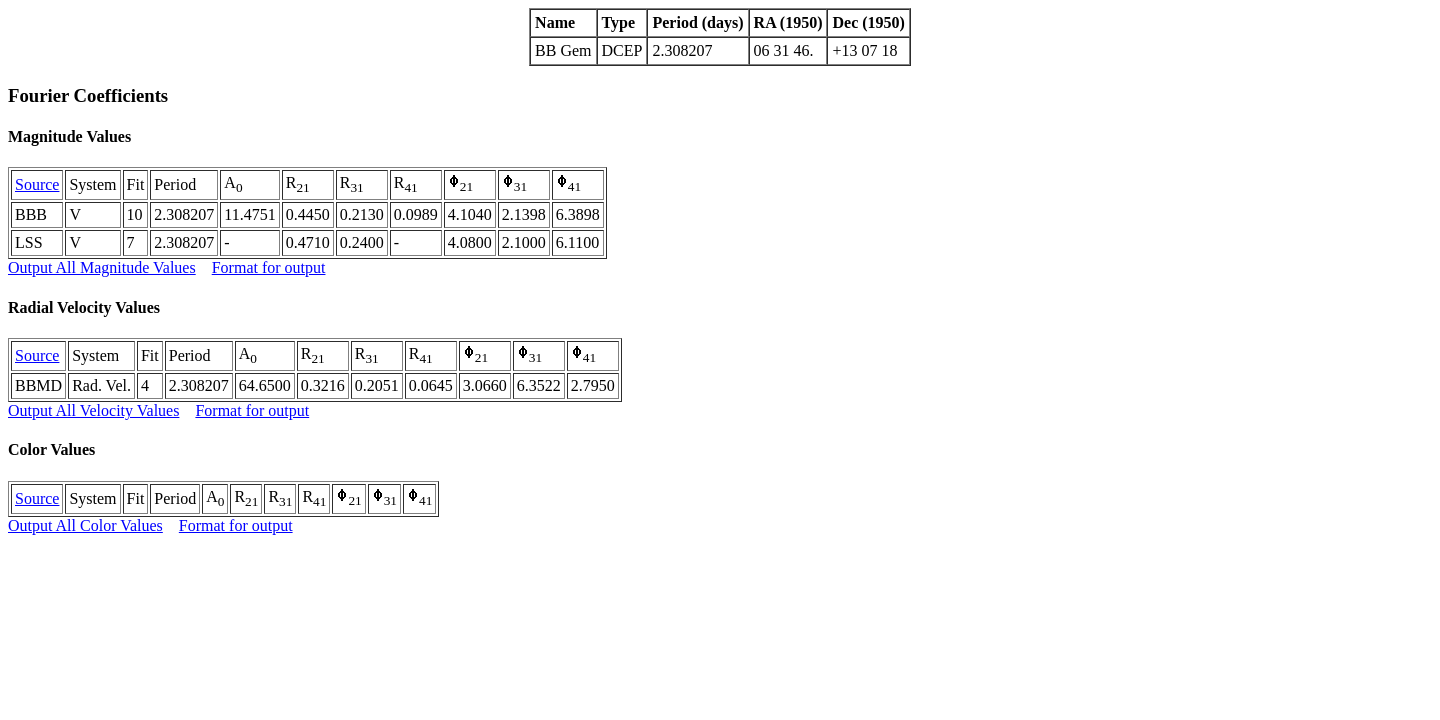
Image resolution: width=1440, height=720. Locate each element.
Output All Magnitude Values (102, 267)
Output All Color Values (85, 525)
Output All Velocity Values (93, 410)
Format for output (269, 267)
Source (37, 184)
